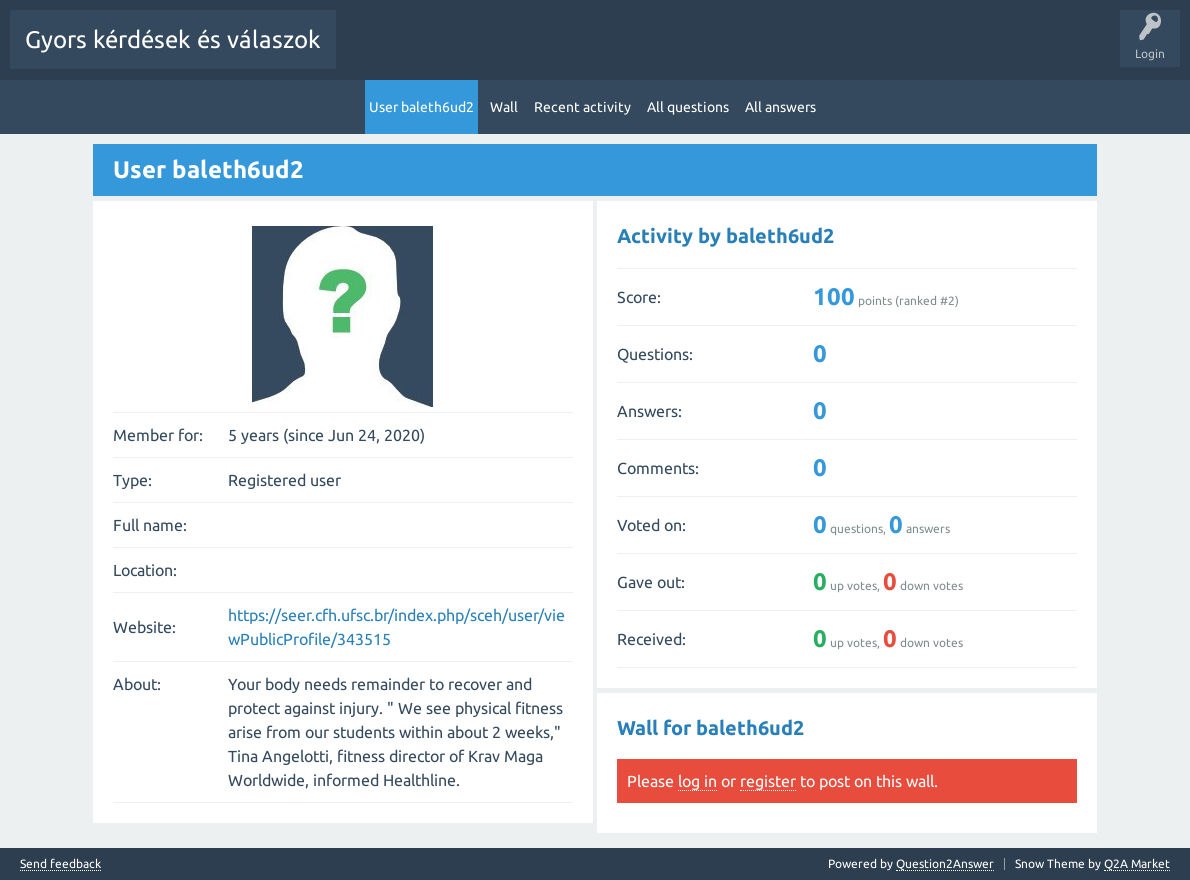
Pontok (994, 54)
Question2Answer (945, 862)
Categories (754, 54)
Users (826, 54)
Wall (504, 106)
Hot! (530, 54)
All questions (688, 106)
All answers (780, 106)
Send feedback (60, 863)
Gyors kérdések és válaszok (173, 39)
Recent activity (582, 106)
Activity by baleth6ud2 (725, 234)
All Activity (381, 54)
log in (697, 780)
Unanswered (606, 54)
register (768, 780)
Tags (683, 54)
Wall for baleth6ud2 (710, 726)
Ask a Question (910, 54)
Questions (460, 54)
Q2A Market (1137, 862)
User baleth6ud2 (421, 106)
